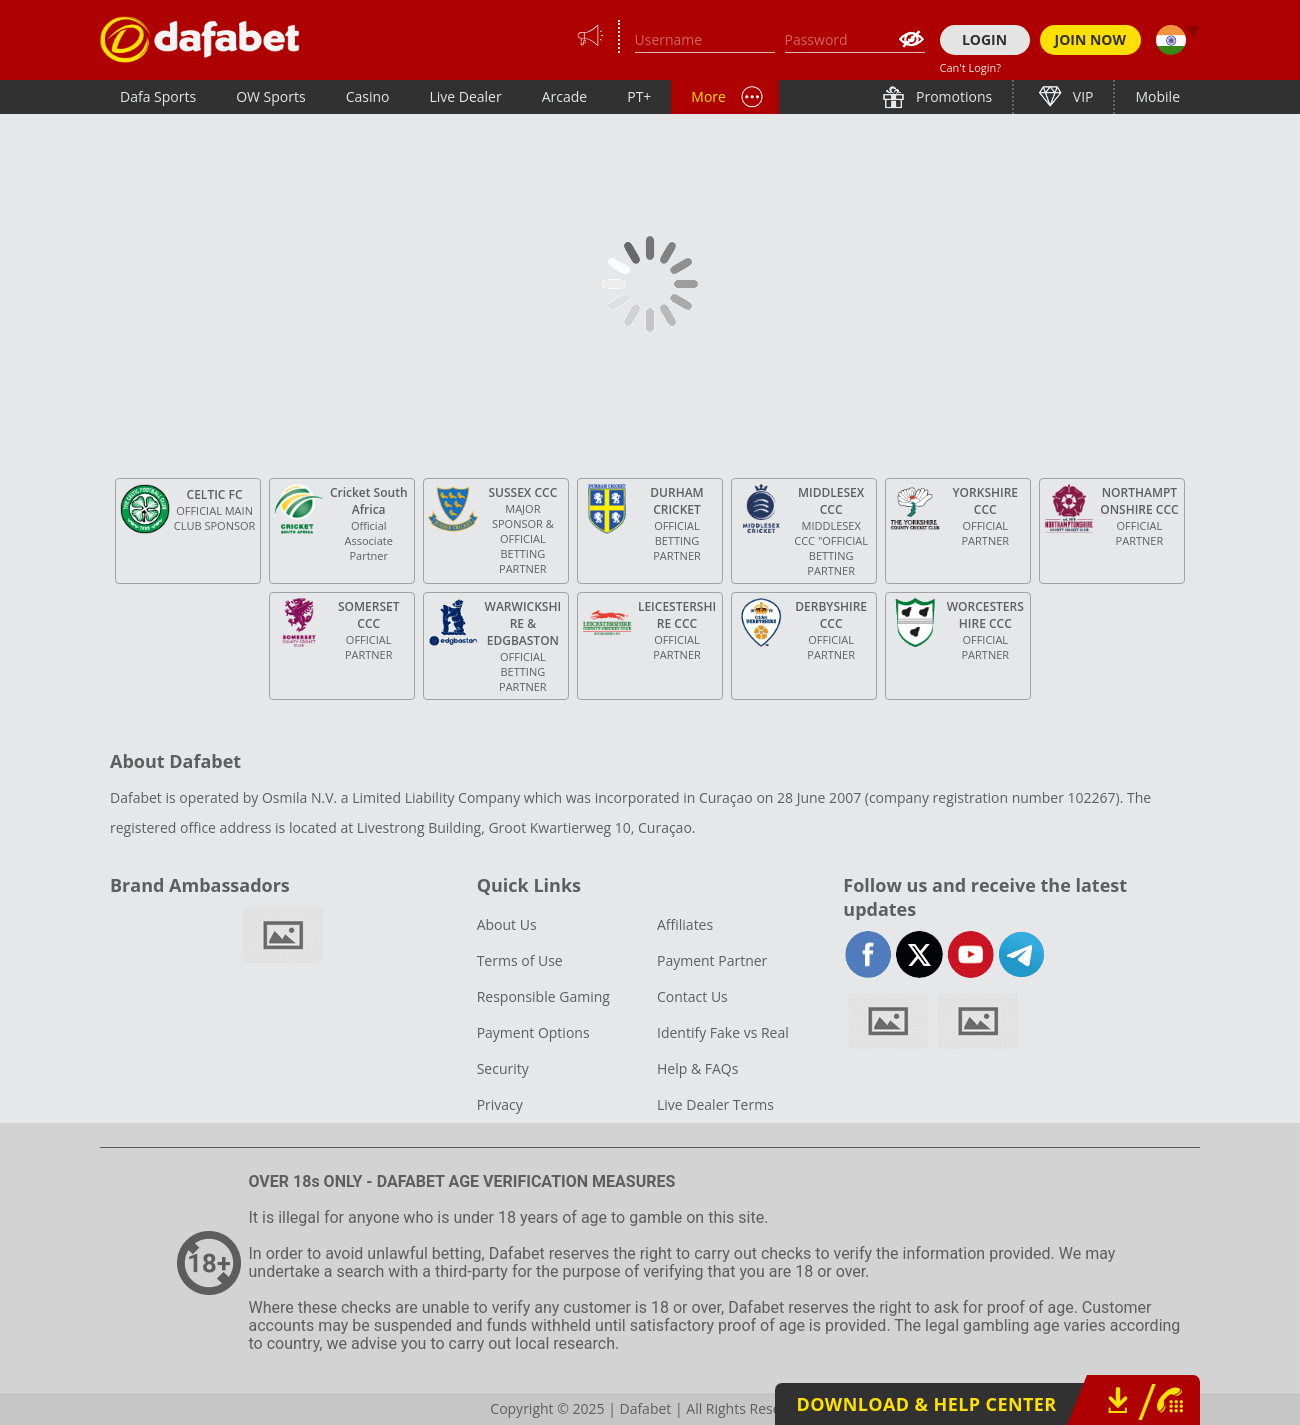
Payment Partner (712, 960)
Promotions (952, 96)
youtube (970, 954)
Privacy (500, 1104)
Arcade (565, 96)
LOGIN (984, 39)
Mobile (1157, 96)
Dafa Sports (158, 96)
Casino (368, 96)
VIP (1081, 96)
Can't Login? (971, 67)
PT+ (639, 96)
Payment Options (533, 1032)
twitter (919, 954)
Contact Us (692, 996)
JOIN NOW (1091, 39)
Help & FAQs (697, 1068)
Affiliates (685, 924)
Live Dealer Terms (715, 1104)
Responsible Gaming (543, 996)
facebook (868, 954)
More (708, 96)
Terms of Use (520, 960)
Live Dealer (465, 96)
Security (503, 1068)
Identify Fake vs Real (723, 1032)
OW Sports (271, 96)
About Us (507, 924)
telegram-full (1021, 954)
